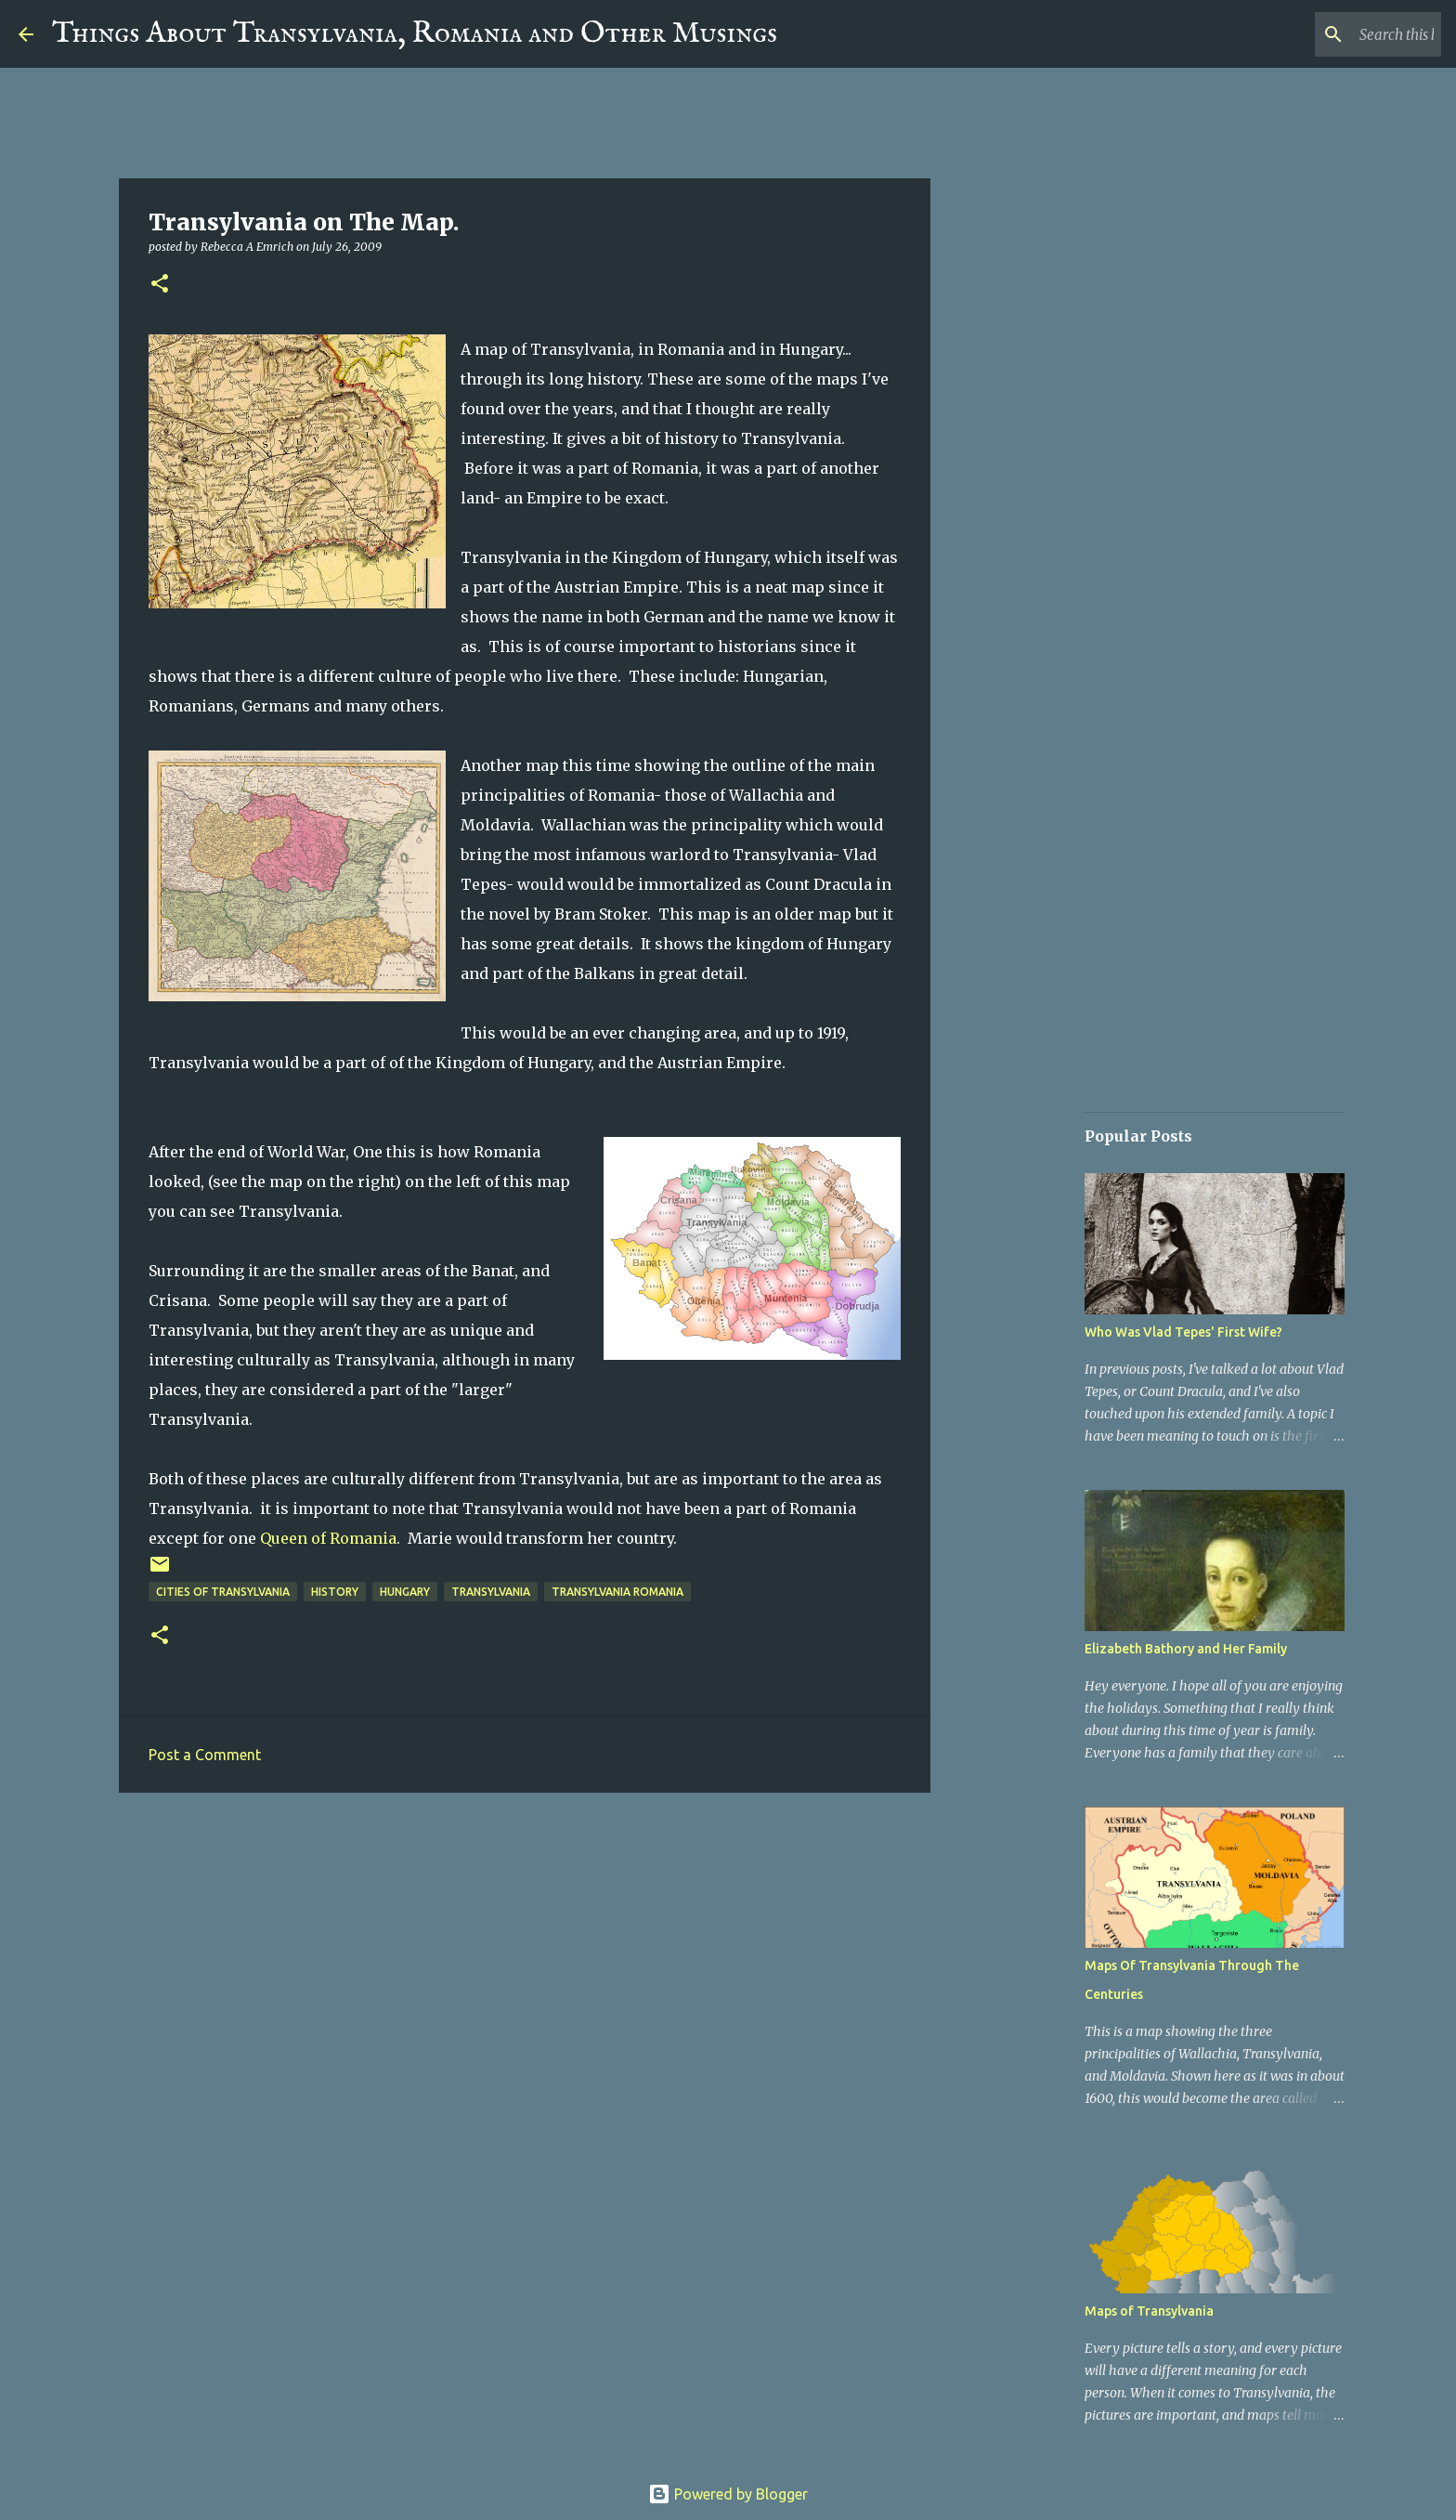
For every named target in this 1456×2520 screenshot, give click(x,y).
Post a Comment (205, 1754)
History (334, 1592)
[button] (160, 284)
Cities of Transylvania (223, 1592)
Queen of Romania (328, 1538)
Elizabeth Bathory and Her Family (1186, 1648)
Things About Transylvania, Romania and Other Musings (414, 34)
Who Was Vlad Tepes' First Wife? (1183, 1332)
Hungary (405, 1592)
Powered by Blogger (728, 2494)
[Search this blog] (1343, 34)
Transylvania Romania (617, 1592)
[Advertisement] (524, 1951)
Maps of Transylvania (1149, 2311)
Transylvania (490, 1592)
